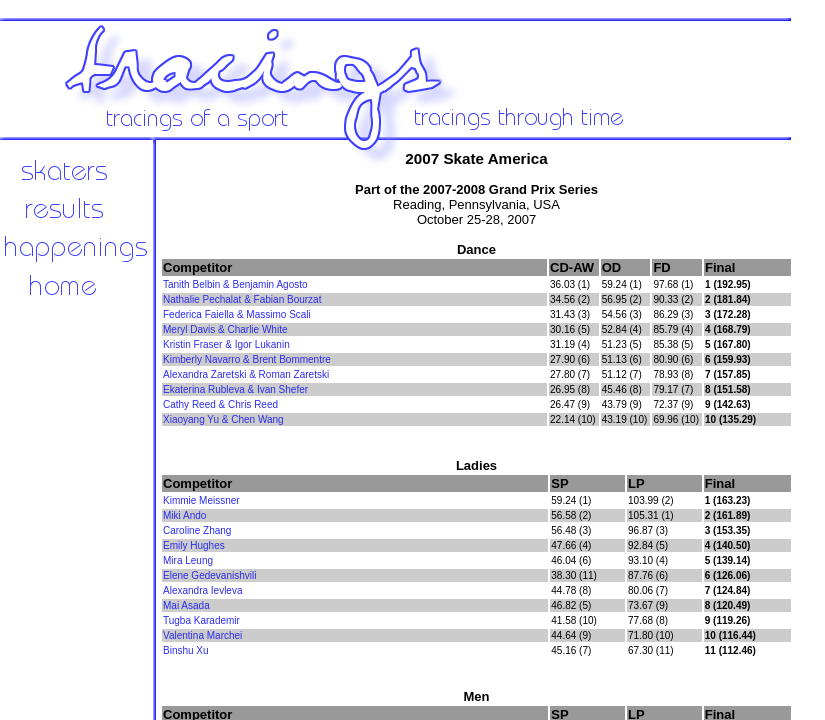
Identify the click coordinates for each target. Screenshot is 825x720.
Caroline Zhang (197, 530)
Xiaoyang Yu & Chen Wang (223, 419)
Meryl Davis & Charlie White (225, 329)
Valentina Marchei (202, 635)
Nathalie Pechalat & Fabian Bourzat (242, 299)
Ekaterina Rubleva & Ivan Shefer (235, 389)
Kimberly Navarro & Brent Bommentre (247, 359)
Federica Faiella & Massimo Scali (237, 314)
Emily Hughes (194, 545)
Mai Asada (186, 605)
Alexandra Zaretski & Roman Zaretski (246, 374)
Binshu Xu (186, 650)
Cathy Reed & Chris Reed (220, 404)
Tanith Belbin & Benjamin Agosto (235, 284)
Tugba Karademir (201, 620)
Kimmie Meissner (201, 500)
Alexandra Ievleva (203, 590)
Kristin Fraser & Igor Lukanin (226, 344)
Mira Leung (188, 560)
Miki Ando (184, 515)
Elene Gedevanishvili (209, 575)
